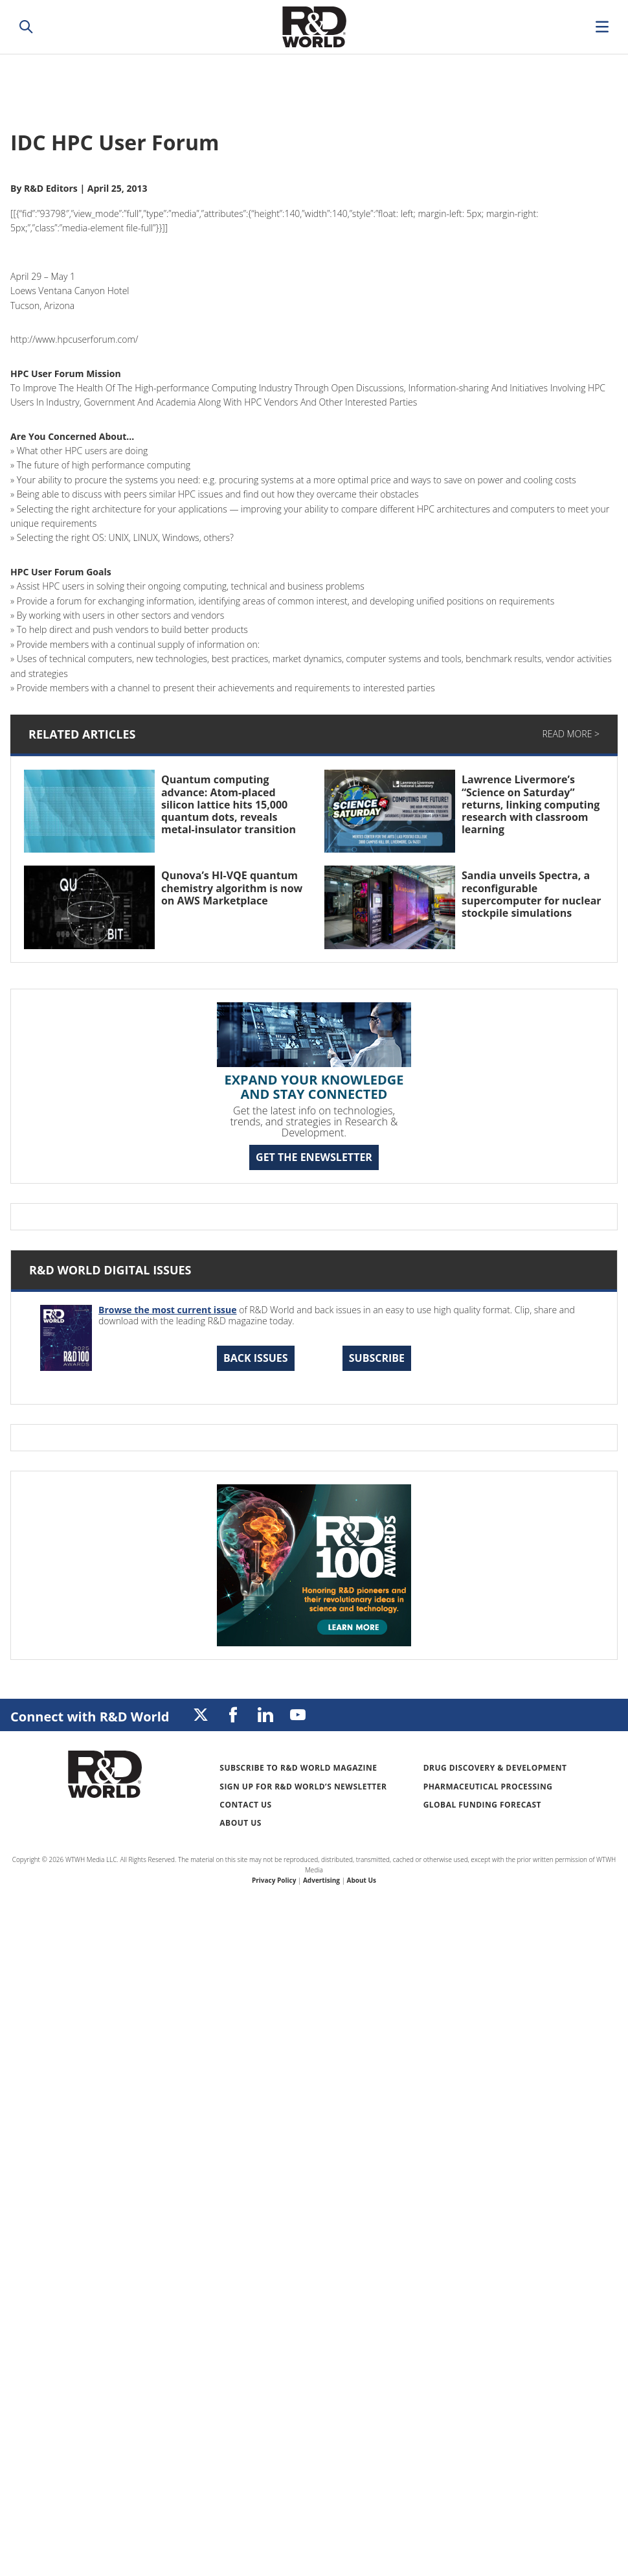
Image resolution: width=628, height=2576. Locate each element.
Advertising (321, 1880)
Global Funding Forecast (482, 1804)
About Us (240, 1822)
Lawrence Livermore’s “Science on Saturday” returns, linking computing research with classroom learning (531, 804)
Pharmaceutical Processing (488, 1786)
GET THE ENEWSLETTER (314, 1157)
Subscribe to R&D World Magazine (298, 1767)
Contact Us (245, 1804)
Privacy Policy (274, 1880)
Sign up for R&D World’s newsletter (303, 1786)
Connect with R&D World (89, 1716)
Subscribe (377, 1358)
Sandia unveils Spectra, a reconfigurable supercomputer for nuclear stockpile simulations (531, 894)
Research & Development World (314, 26)
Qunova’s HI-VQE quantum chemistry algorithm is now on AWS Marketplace (231, 887)
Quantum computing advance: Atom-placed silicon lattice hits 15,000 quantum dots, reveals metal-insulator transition (228, 804)
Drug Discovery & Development (495, 1767)
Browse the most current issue (167, 1310)
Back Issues (255, 1358)
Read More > (571, 734)
